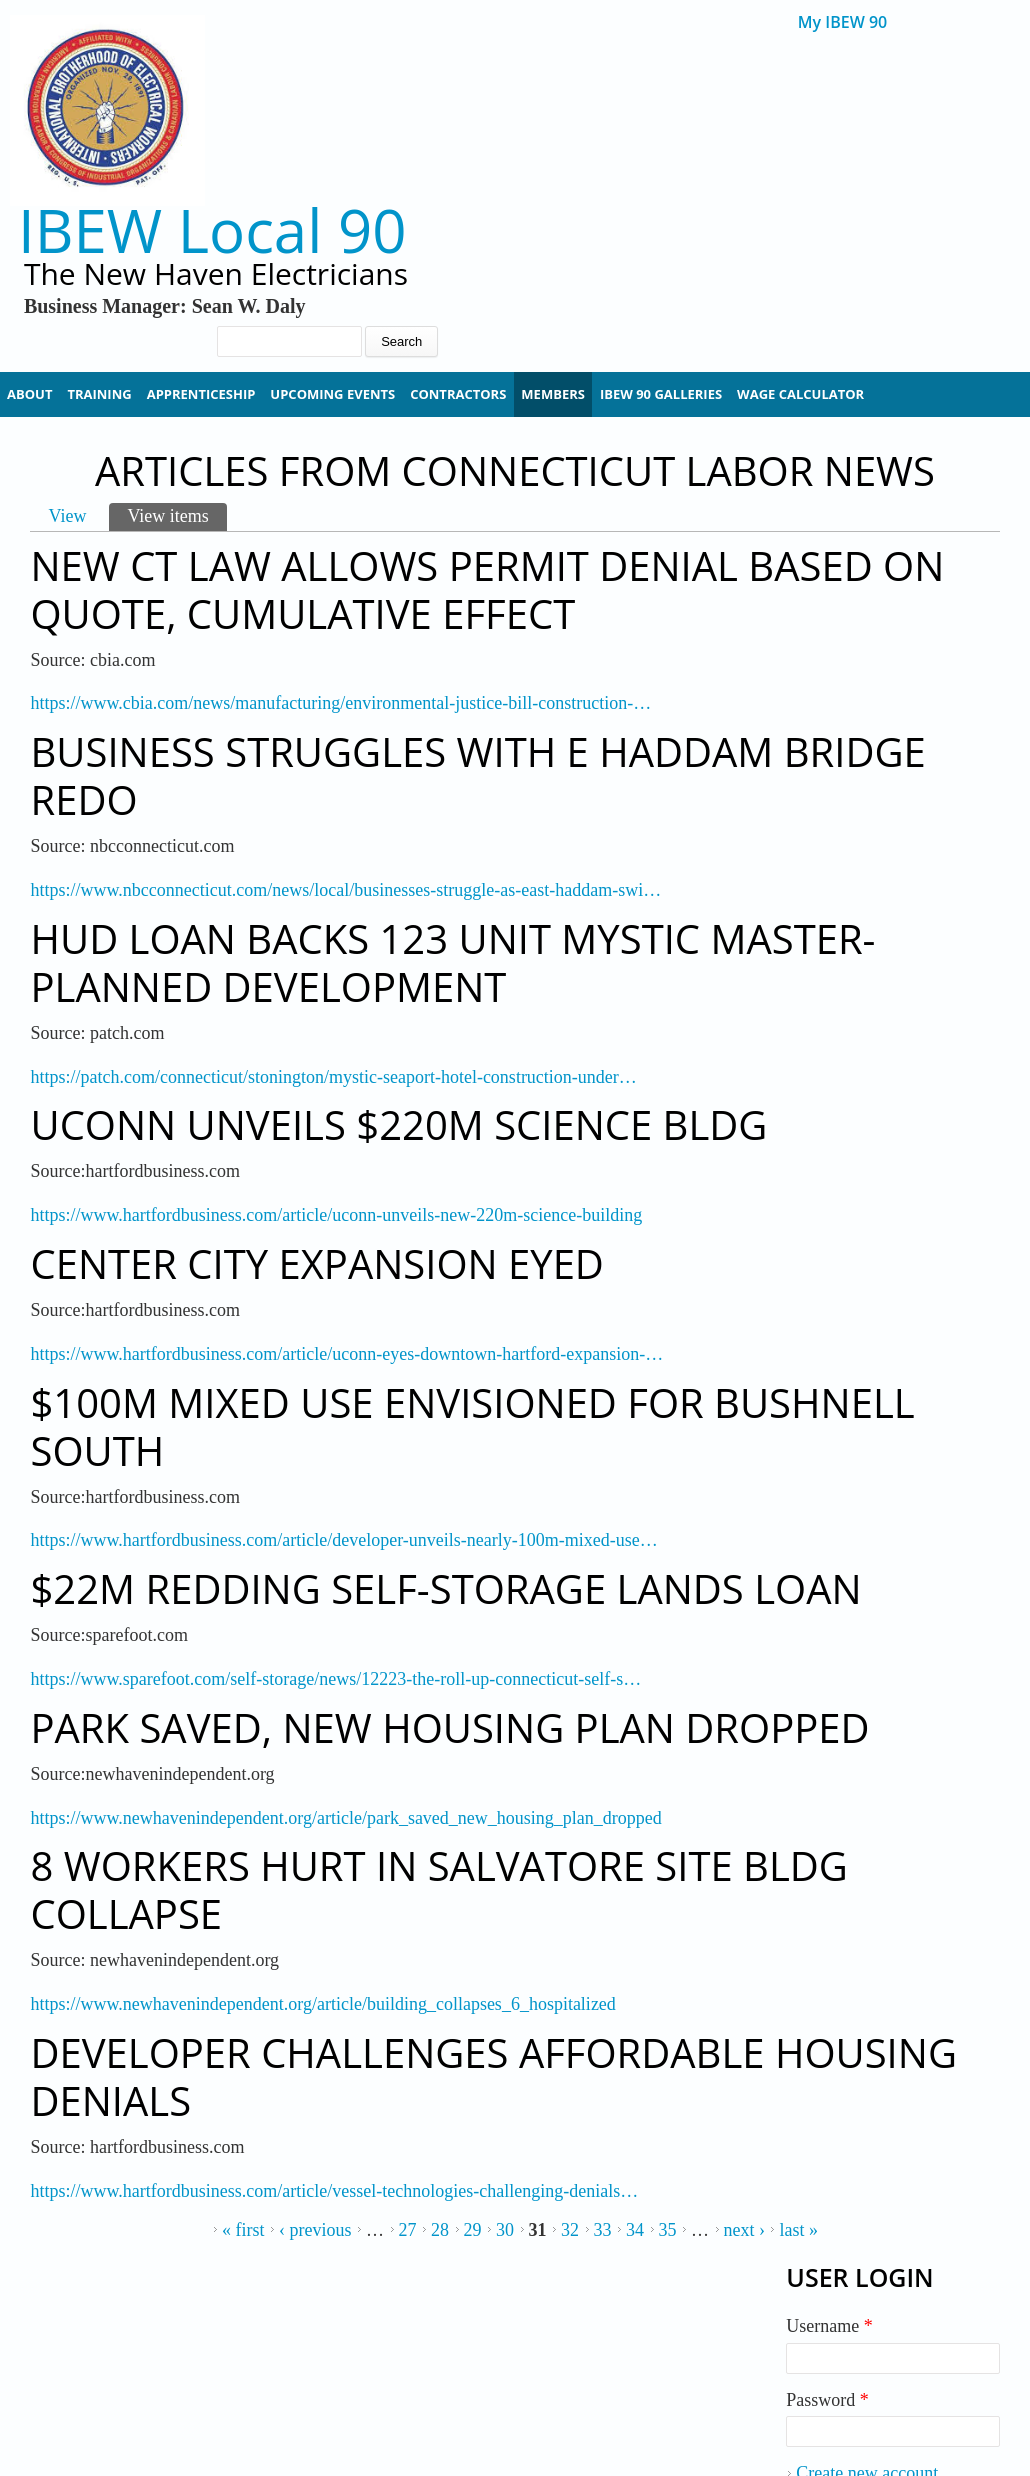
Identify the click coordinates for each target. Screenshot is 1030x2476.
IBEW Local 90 (212, 230)
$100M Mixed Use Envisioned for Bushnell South (472, 1426)
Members (553, 394)
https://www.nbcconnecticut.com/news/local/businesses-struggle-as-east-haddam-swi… (345, 890)
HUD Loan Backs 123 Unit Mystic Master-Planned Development (452, 962)
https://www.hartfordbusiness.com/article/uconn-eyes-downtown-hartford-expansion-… (346, 1354)
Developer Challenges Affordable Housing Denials (493, 2076)
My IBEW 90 (842, 22)
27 (408, 2230)
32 (570, 2230)
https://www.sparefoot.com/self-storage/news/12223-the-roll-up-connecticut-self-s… (335, 1679)
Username (829, 2326)
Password (827, 2400)
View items (176, 514)
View (67, 516)
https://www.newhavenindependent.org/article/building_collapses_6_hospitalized (322, 2004)
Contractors (458, 394)
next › (744, 2230)
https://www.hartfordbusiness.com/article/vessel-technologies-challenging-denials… (334, 2191)
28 (440, 2230)
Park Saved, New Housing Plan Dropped (449, 1727)
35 (668, 2230)
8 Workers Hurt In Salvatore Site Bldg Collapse (438, 1889)
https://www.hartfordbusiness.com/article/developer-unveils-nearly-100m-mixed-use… (343, 1540)
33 (603, 2230)
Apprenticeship (201, 394)
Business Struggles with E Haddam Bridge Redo (477, 775)
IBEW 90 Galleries (661, 394)
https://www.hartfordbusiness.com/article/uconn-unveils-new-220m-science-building (336, 1215)
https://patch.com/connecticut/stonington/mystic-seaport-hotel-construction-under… (333, 1077)
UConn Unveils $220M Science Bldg (398, 1124)
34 (635, 2230)
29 (473, 2230)
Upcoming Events (332, 394)
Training (99, 394)
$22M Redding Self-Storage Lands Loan (445, 1588)
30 (505, 2230)
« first (243, 2230)
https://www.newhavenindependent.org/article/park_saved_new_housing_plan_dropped (345, 1818)
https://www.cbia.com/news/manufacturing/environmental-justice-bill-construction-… (340, 703)
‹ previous (315, 2230)
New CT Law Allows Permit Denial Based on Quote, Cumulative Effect (487, 589)
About (29, 394)
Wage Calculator (800, 394)
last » (798, 2230)
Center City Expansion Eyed (316, 1263)
